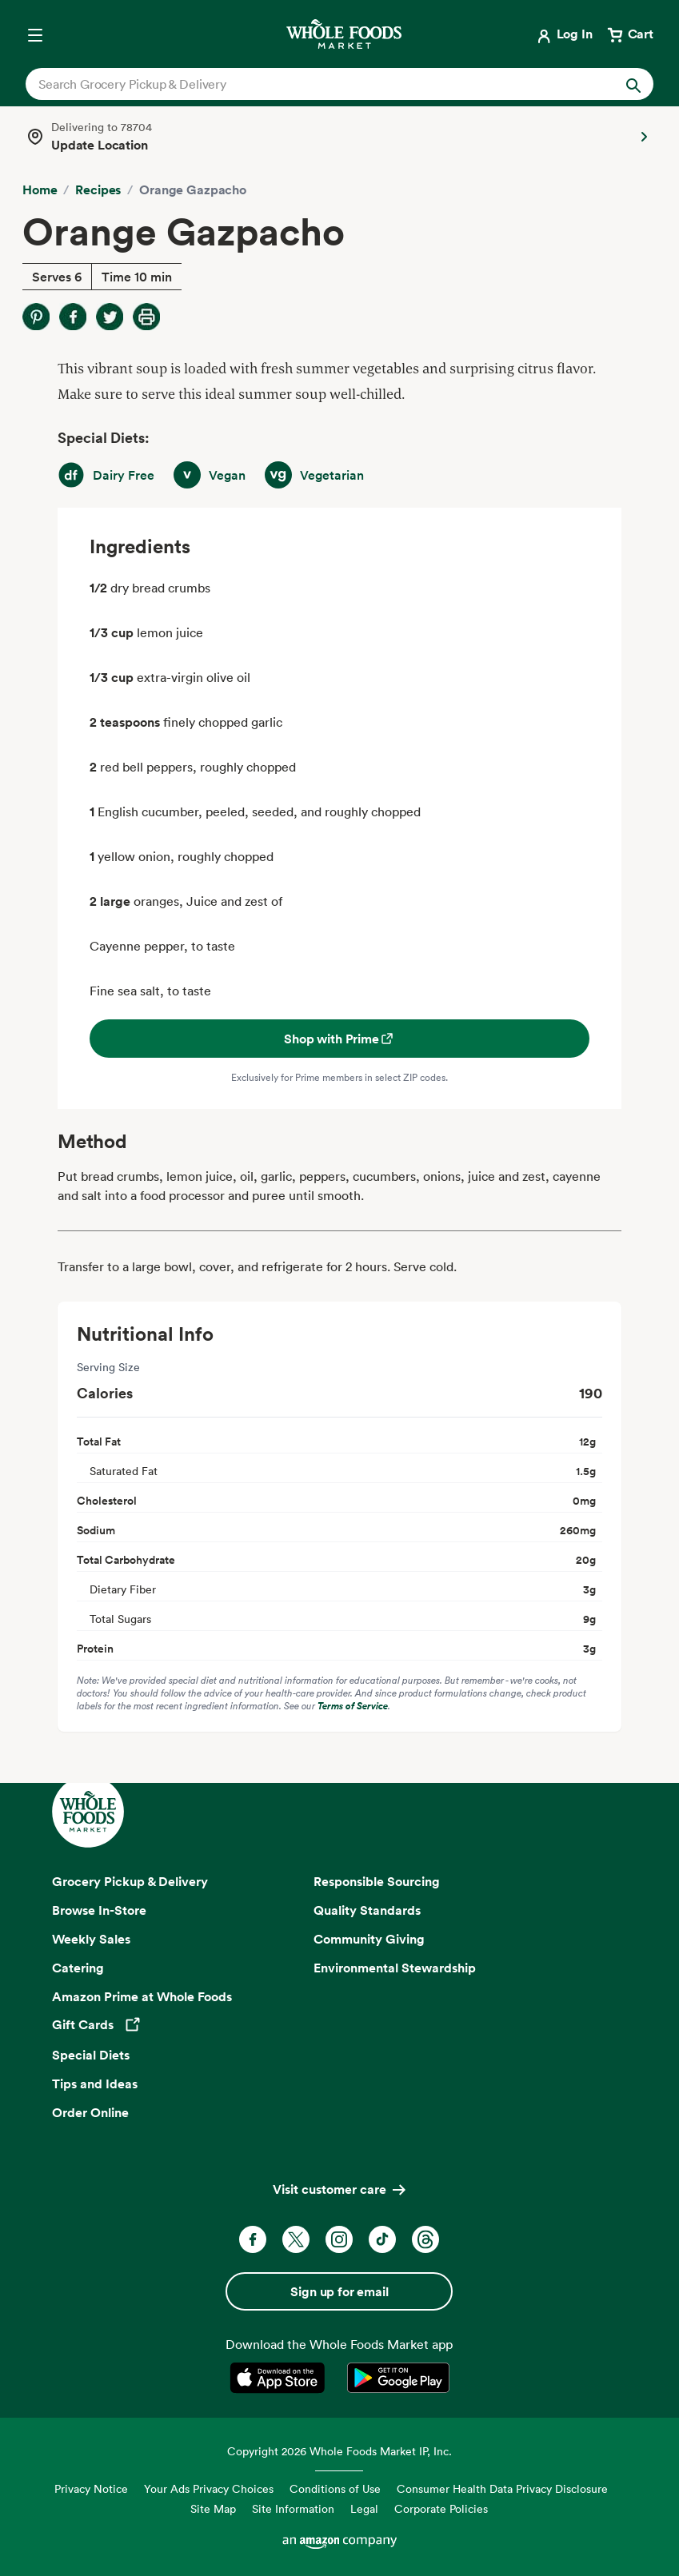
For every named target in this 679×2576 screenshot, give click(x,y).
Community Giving (369, 1939)
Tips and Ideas (95, 2083)
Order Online (90, 2112)
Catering (78, 1967)
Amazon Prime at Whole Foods (142, 1996)
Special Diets (91, 2055)
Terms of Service (353, 1705)
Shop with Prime (339, 1038)
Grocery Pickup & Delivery (130, 1881)
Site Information (293, 2508)
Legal (364, 2508)
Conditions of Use (335, 2488)
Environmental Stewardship (395, 1967)
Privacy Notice (91, 2488)
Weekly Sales (91, 1939)
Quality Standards (367, 1910)
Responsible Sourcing (377, 1881)
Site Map (213, 2508)
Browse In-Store (99, 1910)
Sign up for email (339, 2291)
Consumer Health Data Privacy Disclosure (502, 2488)
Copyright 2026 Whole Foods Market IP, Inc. (339, 2450)
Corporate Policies (441, 2508)
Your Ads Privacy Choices (209, 2488)
